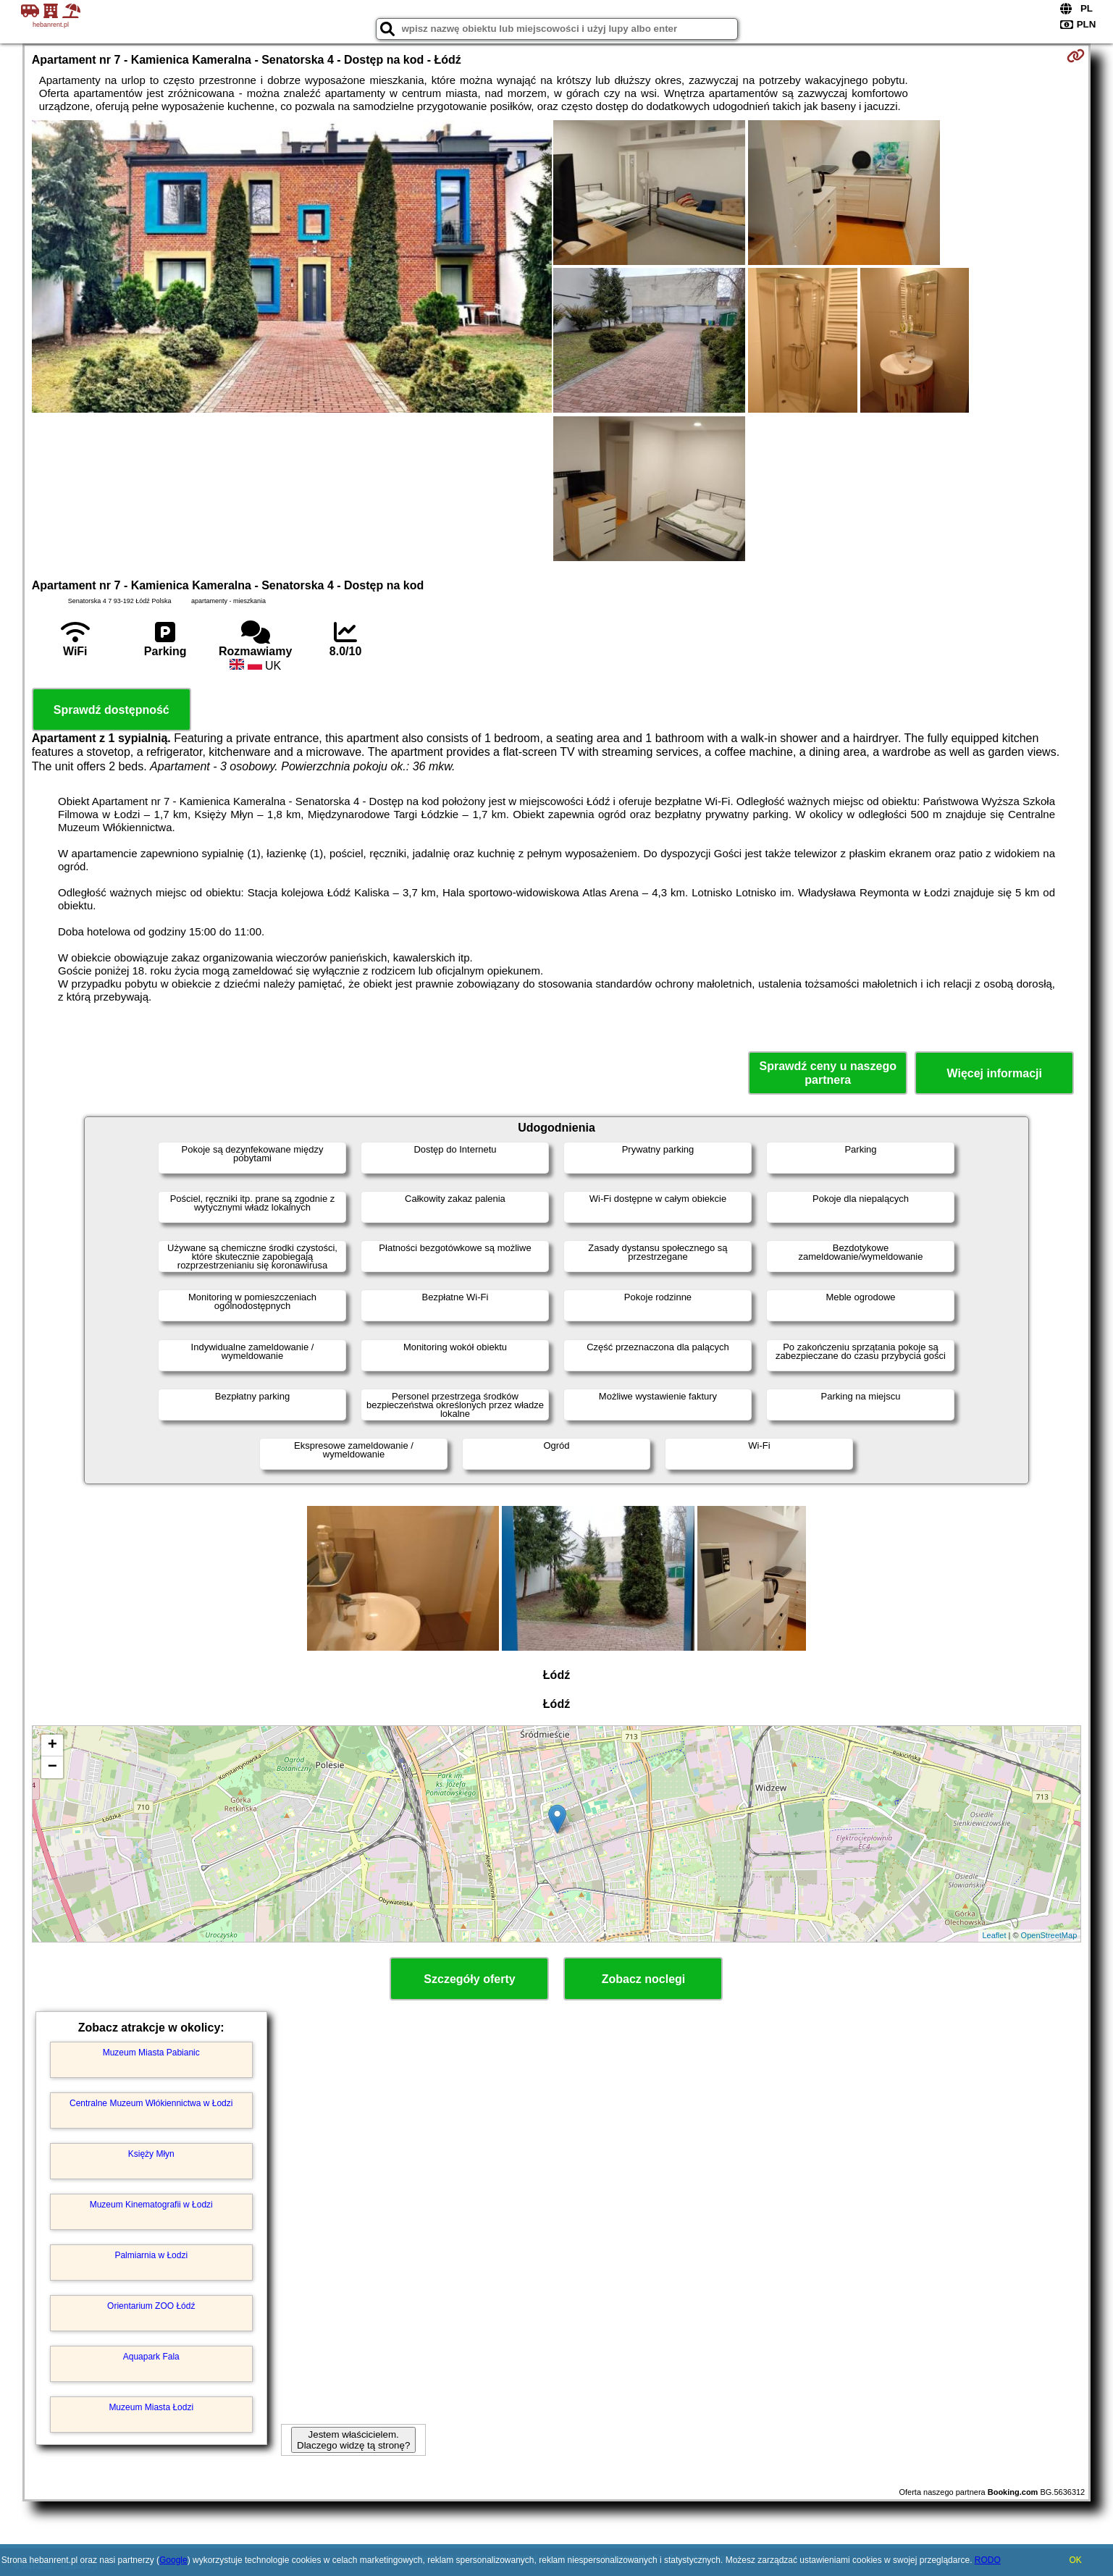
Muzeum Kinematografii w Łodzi (151, 2205)
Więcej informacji (994, 1073)
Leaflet (994, 1935)
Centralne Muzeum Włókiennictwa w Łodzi (151, 2103)
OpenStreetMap (1049, 1935)
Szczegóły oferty (469, 1979)
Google (173, 2560)
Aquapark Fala (151, 2357)
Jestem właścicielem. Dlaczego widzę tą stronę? (353, 2440)
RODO (988, 2560)
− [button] (52, 1767)
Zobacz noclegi (644, 1979)
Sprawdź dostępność (111, 710)
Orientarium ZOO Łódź (151, 2306)
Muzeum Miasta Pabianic (151, 2052)
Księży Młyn (151, 2154)
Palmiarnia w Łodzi (151, 2255)
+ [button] (52, 1745)
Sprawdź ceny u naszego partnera (828, 1073)
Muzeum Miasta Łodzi (151, 2407)
